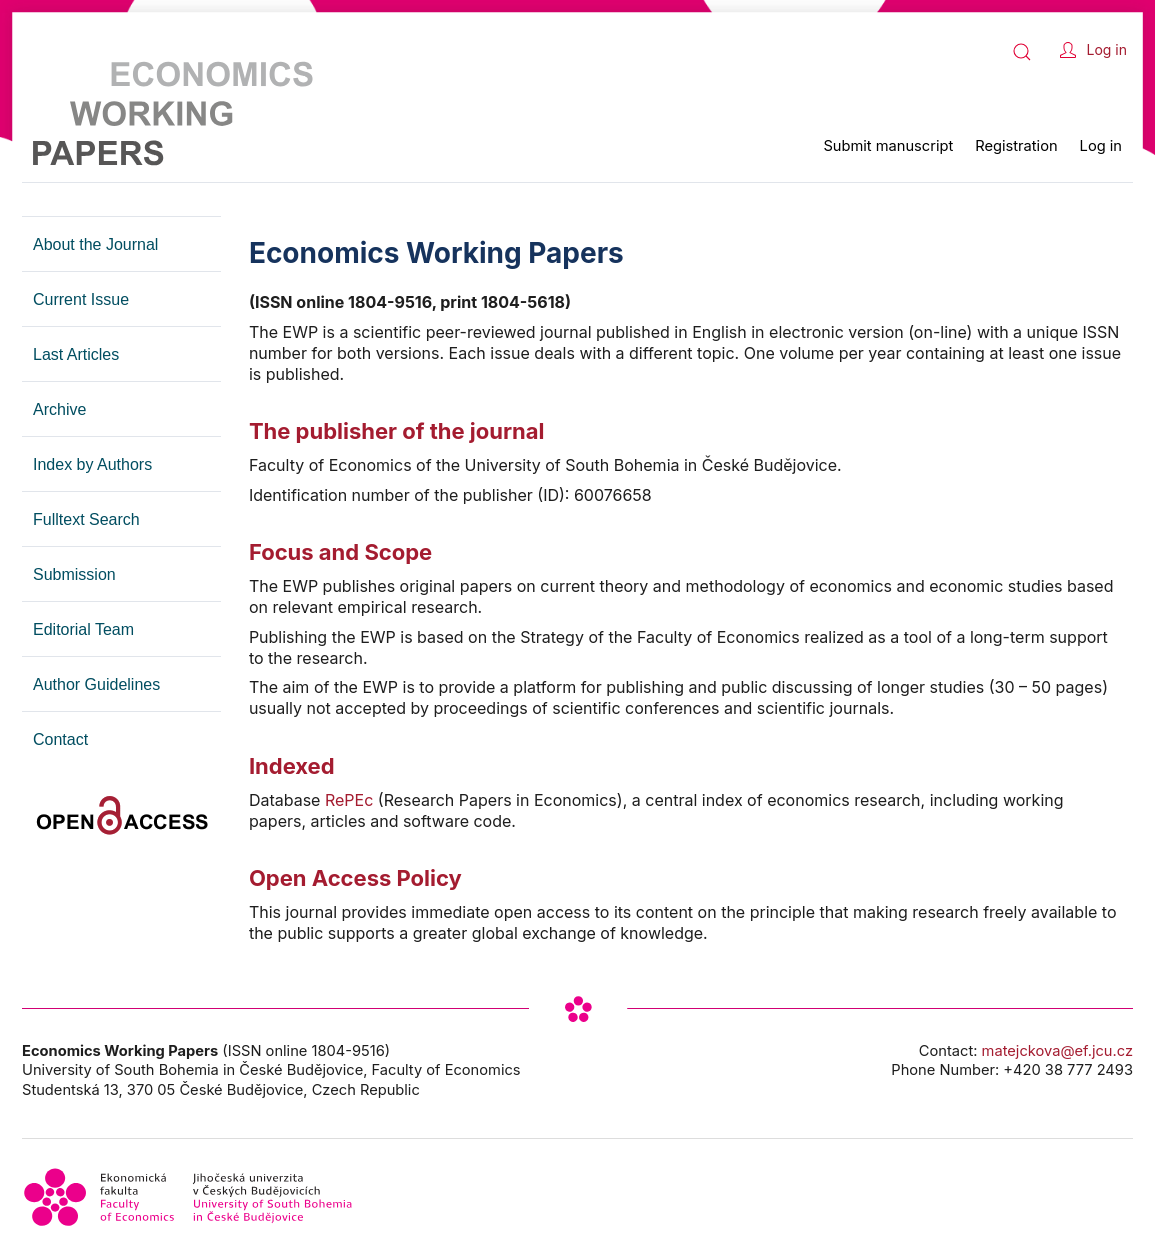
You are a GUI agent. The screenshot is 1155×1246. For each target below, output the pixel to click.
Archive (59, 409)
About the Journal (95, 244)
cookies (985, 1228)
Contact (60, 739)
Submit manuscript (888, 146)
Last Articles (76, 354)
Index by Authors (92, 464)
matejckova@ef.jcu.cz (1057, 1051)
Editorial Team (83, 629)
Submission (74, 574)
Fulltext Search (86, 519)
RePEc (350, 800)
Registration (1016, 146)
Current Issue (81, 299)
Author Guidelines (96, 684)
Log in (1107, 49)
